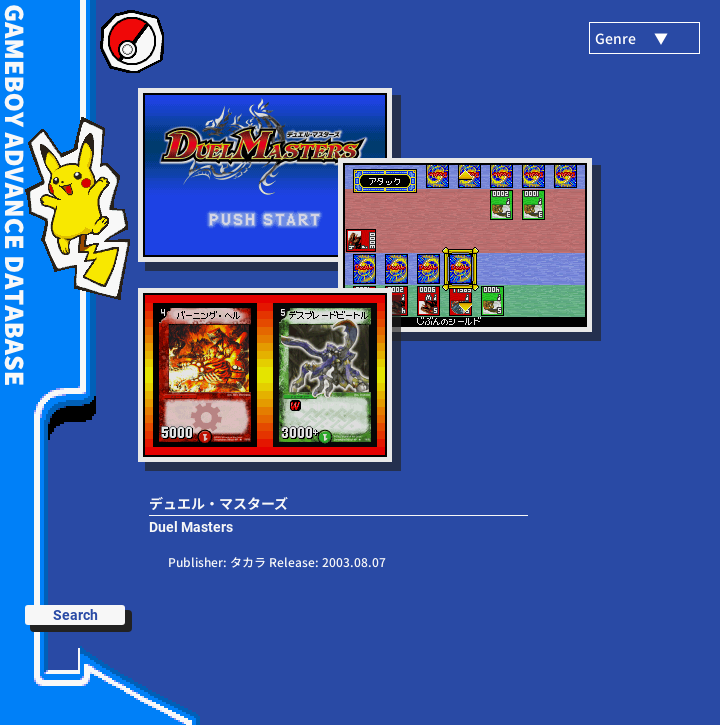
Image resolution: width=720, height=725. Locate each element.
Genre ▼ (631, 38)
